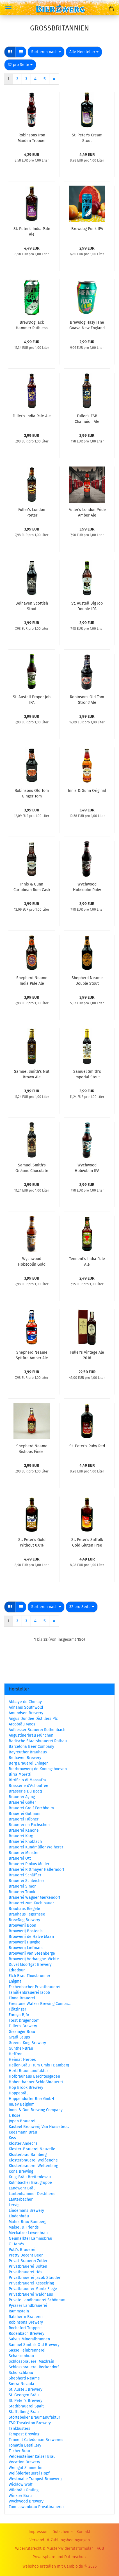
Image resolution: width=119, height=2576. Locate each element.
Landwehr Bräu (22, 2188)
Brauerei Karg (21, 1836)
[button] (9, 52)
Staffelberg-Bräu (24, 2411)
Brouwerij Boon (22, 1925)
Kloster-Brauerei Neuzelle (32, 2149)
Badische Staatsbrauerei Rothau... (39, 1741)
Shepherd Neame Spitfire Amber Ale (32, 1355)
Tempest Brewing (24, 2434)
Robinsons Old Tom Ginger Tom (32, 793)
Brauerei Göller (22, 1802)
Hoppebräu (19, 2093)
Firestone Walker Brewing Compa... (39, 2003)
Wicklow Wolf (21, 2484)
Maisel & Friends (24, 2227)
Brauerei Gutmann (25, 1813)
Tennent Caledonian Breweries (36, 2439)
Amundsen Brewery (26, 1713)
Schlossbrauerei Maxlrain (31, 2361)
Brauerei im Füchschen (29, 1824)
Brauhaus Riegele (24, 1908)
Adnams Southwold (26, 1707)
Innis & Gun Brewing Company (36, 2110)
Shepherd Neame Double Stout (87, 980)
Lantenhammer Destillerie (32, 2193)
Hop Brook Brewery (26, 2087)
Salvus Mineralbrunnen (29, 2339)
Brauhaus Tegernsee (27, 1914)
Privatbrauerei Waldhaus (31, 2294)
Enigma (15, 1981)
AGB (100, 2548)
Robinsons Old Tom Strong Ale (87, 699)
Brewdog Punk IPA (87, 228)
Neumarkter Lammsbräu (30, 2238)
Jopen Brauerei (22, 2121)
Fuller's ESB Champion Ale (87, 418)
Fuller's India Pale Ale (32, 416)
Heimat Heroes (22, 2059)
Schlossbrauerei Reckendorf (34, 2367)
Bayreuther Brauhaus (28, 1752)
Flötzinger (17, 2009)
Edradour (17, 1970)
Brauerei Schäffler (25, 1875)
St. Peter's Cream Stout (87, 137)
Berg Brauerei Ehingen (29, 1763)
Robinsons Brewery (26, 2322)
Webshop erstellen (39, 2566)
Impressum (39, 2531)
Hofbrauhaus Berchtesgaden (34, 2076)
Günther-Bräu (21, 2048)
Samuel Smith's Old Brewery (34, 2344)
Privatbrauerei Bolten (28, 2266)
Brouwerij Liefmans (26, 1947)
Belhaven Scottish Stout (31, 605)
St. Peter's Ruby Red (87, 1446)
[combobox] (46, 52)
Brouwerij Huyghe (24, 1942)
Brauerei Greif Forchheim (31, 1808)
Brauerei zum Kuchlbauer (31, 1903)
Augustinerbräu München (31, 1735)
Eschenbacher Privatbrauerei (34, 1987)
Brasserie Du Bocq (25, 1791)
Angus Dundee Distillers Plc (33, 1718)
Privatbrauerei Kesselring (31, 2283)
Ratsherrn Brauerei (26, 2316)
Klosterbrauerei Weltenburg (33, 2165)
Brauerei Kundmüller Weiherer (36, 1847)
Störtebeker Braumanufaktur (34, 2417)
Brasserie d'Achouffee (28, 1785)
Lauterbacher (21, 2199)
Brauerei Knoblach (25, 1841)
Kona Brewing (21, 2171)
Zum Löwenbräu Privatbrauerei (36, 2506)
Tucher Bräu (19, 2451)
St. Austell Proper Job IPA (32, 699)
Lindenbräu (19, 2216)
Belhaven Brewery (25, 1757)
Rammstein (19, 2311)
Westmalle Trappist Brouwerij (35, 2478)
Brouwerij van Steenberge (32, 1953)
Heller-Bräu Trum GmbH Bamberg (39, 2065)
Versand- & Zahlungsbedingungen (59, 2540)
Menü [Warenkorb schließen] (8, 8)
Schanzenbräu (21, 2356)
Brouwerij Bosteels (26, 1931)
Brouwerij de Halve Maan (31, 1936)
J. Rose (14, 2115)
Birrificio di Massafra (27, 1780)
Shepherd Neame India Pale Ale (31, 980)
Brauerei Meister (24, 1852)
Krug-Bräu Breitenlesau (30, 2177)
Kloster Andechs (23, 2143)
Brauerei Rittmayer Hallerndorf (36, 1869)
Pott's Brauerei (22, 2249)
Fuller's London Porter (31, 512)
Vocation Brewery (24, 2462)
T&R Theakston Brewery (30, 2423)
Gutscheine (62, 2531)
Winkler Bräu (20, 2495)
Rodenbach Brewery (26, 2333)
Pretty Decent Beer (26, 2255)
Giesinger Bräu (22, 2031)
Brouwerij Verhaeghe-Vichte (34, 1959)
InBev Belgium (22, 2104)
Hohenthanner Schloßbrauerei (36, 2082)
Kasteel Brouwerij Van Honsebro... (39, 2126)
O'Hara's (16, 2244)
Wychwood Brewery (26, 2501)
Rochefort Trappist (25, 2328)
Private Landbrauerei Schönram (37, 2300)
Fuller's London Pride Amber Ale (87, 512)
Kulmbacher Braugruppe (30, 2182)
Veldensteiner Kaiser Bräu (32, 2456)
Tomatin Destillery (25, 2445)
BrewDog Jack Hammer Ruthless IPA (32, 325)
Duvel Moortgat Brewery (30, 1964)
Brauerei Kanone (24, 1830)
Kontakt (83, 2531)
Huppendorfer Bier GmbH (31, 2098)
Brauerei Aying (22, 1796)
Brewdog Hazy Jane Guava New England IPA (87, 325)
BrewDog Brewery (24, 1919)
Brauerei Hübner (23, 1819)
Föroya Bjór (19, 2014)
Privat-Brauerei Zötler (28, 2260)
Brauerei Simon (22, 1886)
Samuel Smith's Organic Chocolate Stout (31, 1167)
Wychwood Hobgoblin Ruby (87, 886)
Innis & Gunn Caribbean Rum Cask (31, 886)
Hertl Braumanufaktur (28, 2070)
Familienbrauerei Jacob (29, 1992)
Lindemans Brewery (26, 2210)
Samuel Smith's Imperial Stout (87, 1074)
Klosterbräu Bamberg (28, 2154)
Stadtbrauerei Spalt (26, 2406)
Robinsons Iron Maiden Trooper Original (32, 137)
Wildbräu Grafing (23, 2490)
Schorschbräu (21, 2372)
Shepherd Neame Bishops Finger (31, 1448)
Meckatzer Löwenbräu (28, 2233)
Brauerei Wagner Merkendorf (34, 1897)
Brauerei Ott (20, 1858)
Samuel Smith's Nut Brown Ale (31, 1074)
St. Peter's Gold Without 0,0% (31, 1542)
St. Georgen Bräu (24, 2395)
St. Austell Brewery (25, 2389)
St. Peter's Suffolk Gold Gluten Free (87, 1542)
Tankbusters (19, 2428)
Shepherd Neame (24, 2378)
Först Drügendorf (24, 2020)
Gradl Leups (19, 2037)
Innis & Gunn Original (87, 790)
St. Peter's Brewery (25, 2400)
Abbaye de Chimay (25, 1701)
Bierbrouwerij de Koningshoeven (38, 1769)
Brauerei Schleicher (26, 1880)
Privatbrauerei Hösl (26, 2272)
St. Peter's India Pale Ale (31, 231)
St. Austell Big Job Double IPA (87, 605)
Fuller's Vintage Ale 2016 (87, 1355)
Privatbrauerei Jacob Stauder (34, 2277)
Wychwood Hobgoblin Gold (31, 1261)
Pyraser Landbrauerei (28, 2305)
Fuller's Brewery (23, 2026)
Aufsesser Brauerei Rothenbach (37, 1729)
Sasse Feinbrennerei (27, 2350)
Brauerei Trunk (22, 1892)
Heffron (15, 2054)
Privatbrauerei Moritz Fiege (33, 2288)
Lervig (14, 2205)
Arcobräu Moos (22, 1724)
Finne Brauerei (22, 1998)
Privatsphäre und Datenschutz (59, 2556)
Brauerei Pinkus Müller (29, 1864)
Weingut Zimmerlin (25, 2467)
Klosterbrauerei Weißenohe (33, 2160)
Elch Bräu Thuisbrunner (29, 1975)
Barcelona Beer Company (31, 1746)
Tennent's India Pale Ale (87, 1261)
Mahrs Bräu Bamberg (27, 2221)
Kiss (12, 2137)
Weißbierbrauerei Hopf (29, 2473)
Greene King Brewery (27, 2042)
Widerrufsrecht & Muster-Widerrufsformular (54, 2548)
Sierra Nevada (21, 2383)
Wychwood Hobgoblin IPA (87, 1167)
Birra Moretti (20, 1774)
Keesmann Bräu (23, 2132)
